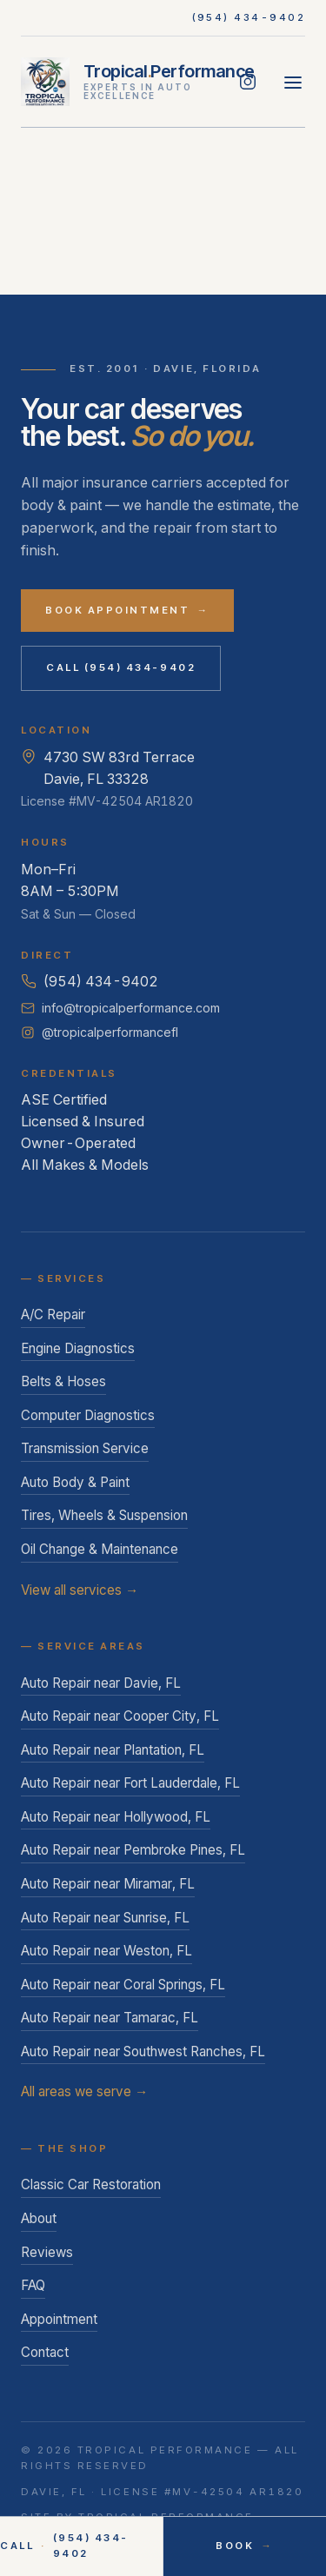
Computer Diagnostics (88, 1415)
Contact (45, 2352)
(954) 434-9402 (249, 17)
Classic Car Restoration (91, 2184)
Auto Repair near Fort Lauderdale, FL (130, 1783)
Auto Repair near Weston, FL (106, 1950)
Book (244, 2546)
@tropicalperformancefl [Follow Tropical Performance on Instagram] (99, 1032)
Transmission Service (85, 1448)
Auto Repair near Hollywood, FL (115, 1817)
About (39, 2218)
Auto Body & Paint (75, 1482)
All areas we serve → (84, 2091)
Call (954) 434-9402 (121, 667)
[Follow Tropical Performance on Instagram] (248, 82)
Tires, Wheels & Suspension (104, 1515)
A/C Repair (53, 1314)
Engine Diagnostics (78, 1348)
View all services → (79, 1590)
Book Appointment (127, 611)
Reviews (47, 2252)
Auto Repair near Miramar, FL (108, 1884)
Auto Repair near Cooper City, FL (120, 1716)
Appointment (59, 2319)
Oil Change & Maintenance (99, 1549)
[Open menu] (293, 82)
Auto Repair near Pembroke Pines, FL (133, 1850)
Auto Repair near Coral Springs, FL (123, 1984)
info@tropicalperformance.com (120, 1007)
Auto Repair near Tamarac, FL (109, 2017)
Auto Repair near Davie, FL (101, 1683)
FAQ (33, 2285)
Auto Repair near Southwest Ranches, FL (143, 2051)
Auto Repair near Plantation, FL (112, 1750)
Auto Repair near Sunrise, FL (105, 1917)
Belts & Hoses (63, 1381)
